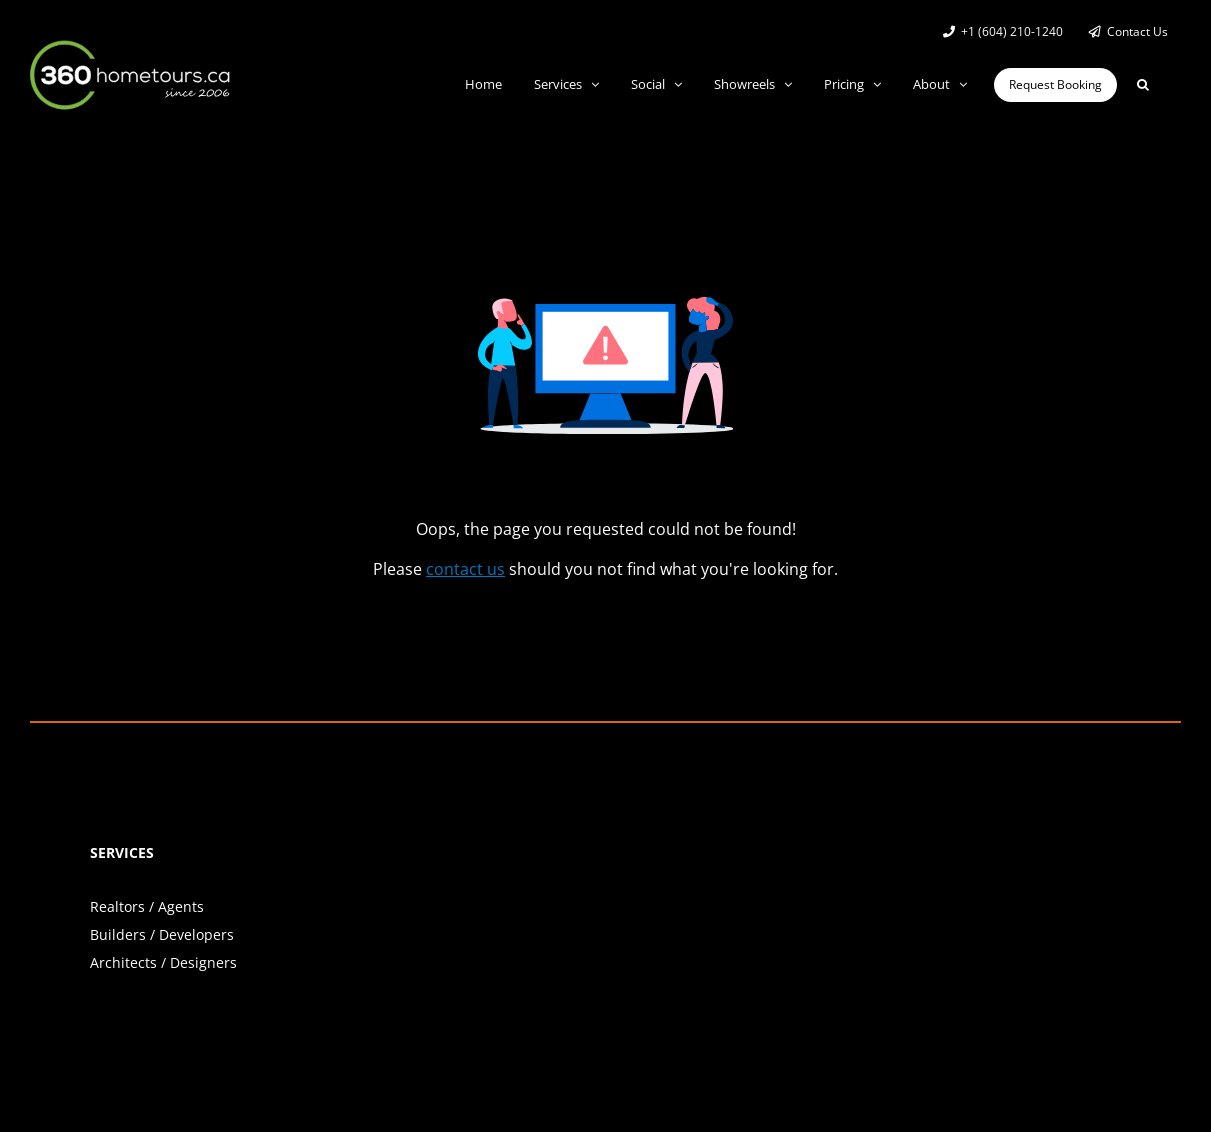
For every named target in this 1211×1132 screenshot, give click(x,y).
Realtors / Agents (147, 906)
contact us (465, 569)
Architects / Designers (163, 962)
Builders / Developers (162, 934)
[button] (1143, 84)
